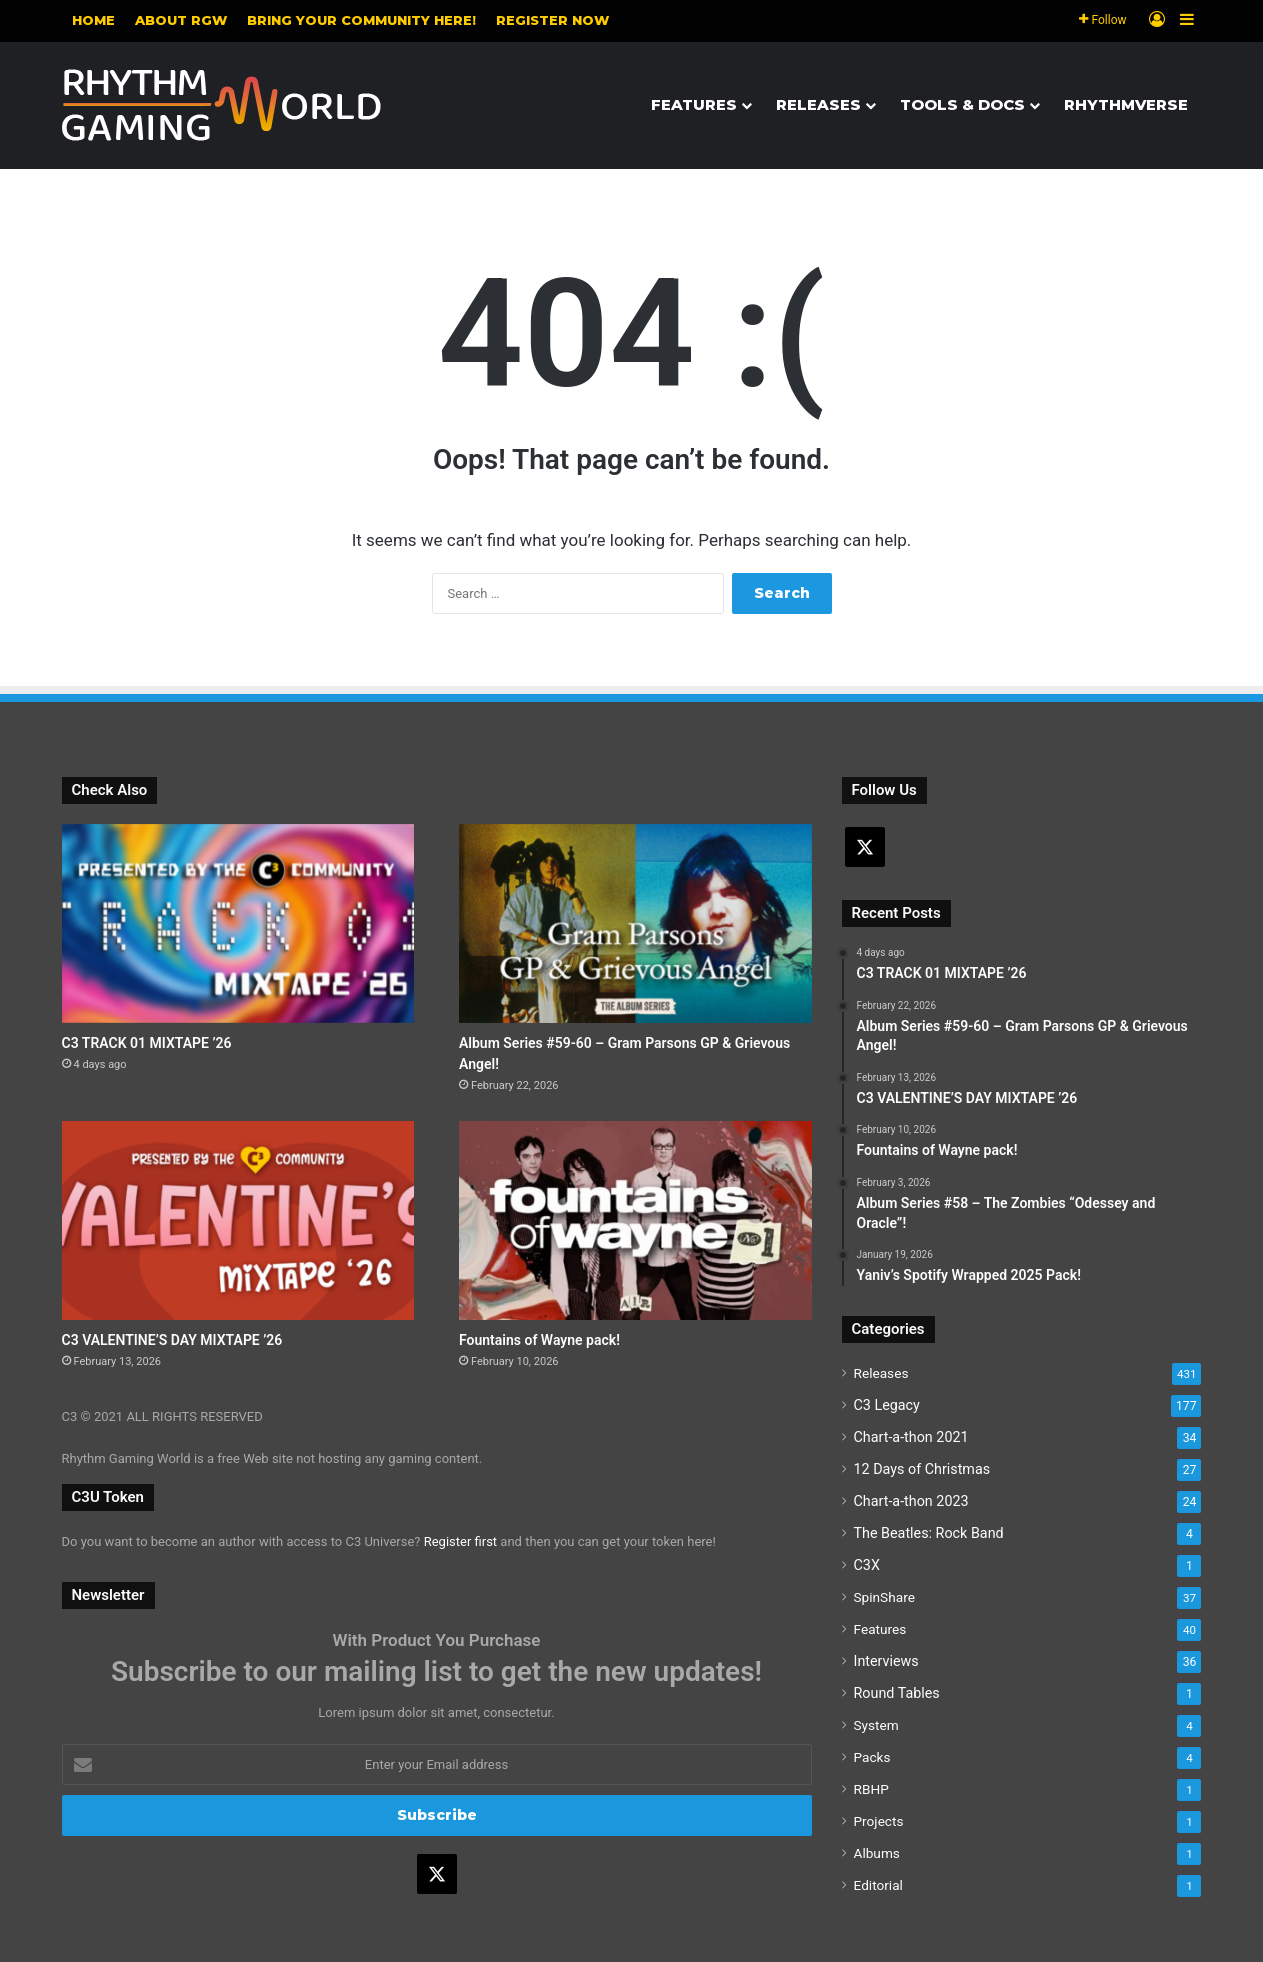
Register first (460, 1541)
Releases (818, 104)
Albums (877, 1853)
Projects (879, 1821)
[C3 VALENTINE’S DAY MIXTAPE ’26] (238, 1220)
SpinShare (884, 1597)
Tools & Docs (962, 104)
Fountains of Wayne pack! (539, 1340)
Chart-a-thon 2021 (911, 1437)
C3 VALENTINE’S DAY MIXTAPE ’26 (172, 1340)
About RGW (181, 20)
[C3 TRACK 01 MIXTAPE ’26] (238, 923)
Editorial (878, 1885)
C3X (867, 1565)
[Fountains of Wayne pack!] (635, 1220)
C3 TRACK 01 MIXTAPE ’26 (147, 1043)
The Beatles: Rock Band (929, 1533)
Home (93, 20)
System (876, 1725)
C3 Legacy (887, 1405)
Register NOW (552, 20)
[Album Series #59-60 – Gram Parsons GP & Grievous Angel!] (635, 923)
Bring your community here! (361, 20)
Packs (872, 1757)
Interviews (886, 1661)
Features (694, 104)
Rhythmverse (1126, 104)
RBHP (871, 1789)
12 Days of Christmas (922, 1469)
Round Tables (897, 1693)
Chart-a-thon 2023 (911, 1501)
